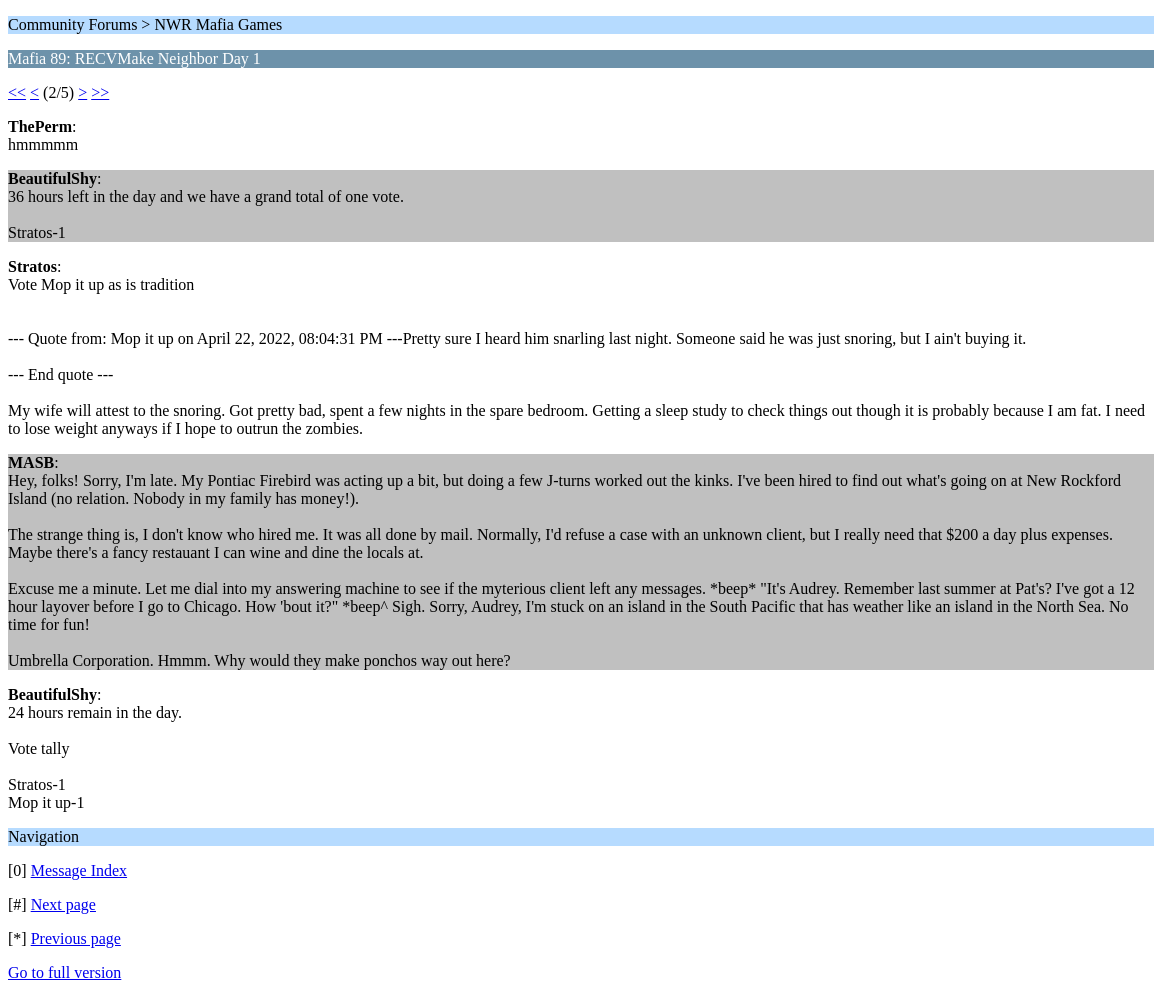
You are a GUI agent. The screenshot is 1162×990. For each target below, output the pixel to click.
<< (17, 92)
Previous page (76, 938)
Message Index (79, 870)
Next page (63, 904)
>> (100, 92)
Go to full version (64, 972)
